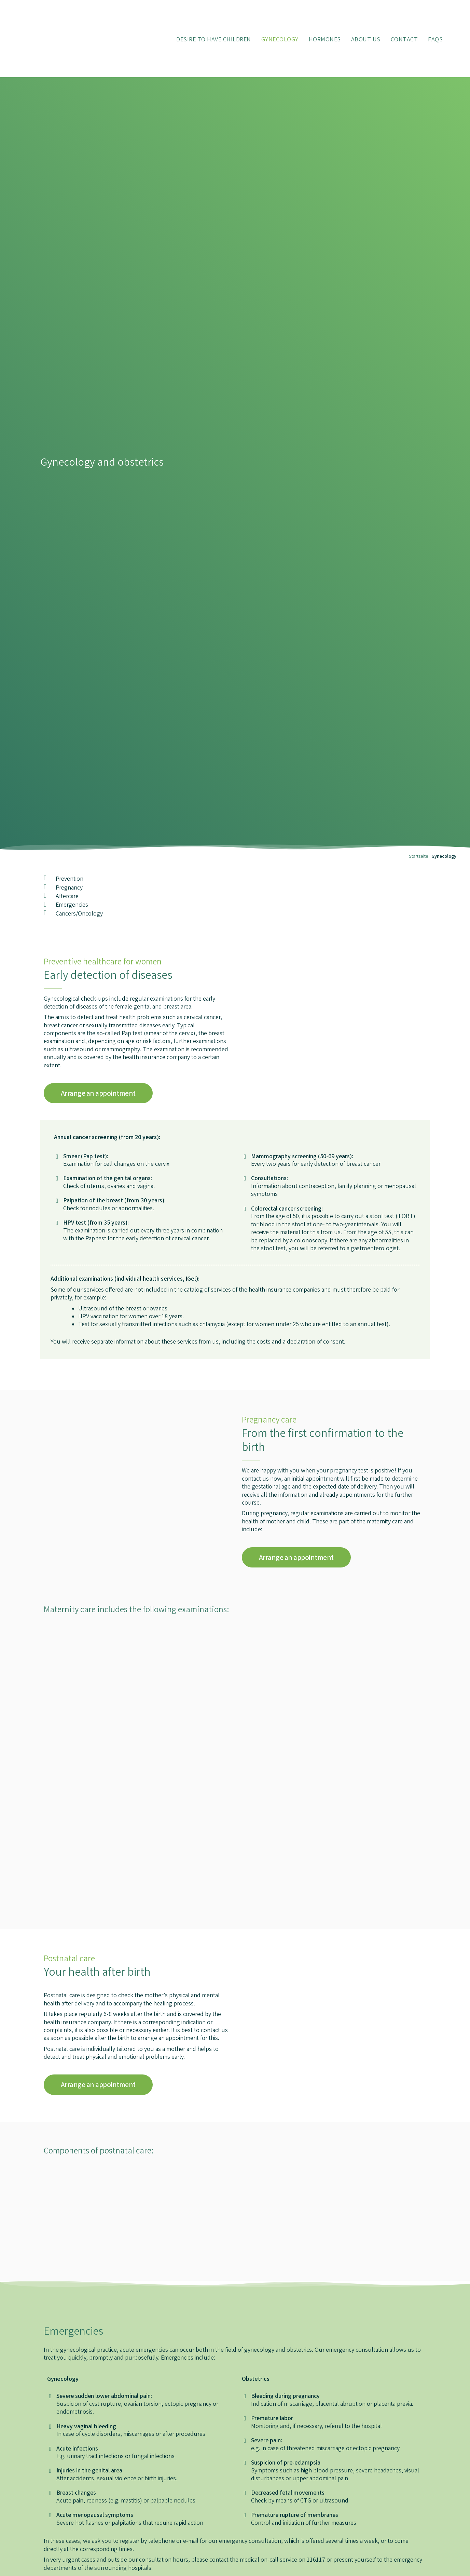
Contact (404, 40)
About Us (366, 40)
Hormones (325, 40)
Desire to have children (213, 40)
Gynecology (280, 40)
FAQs (435, 40)
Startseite (418, 856)
